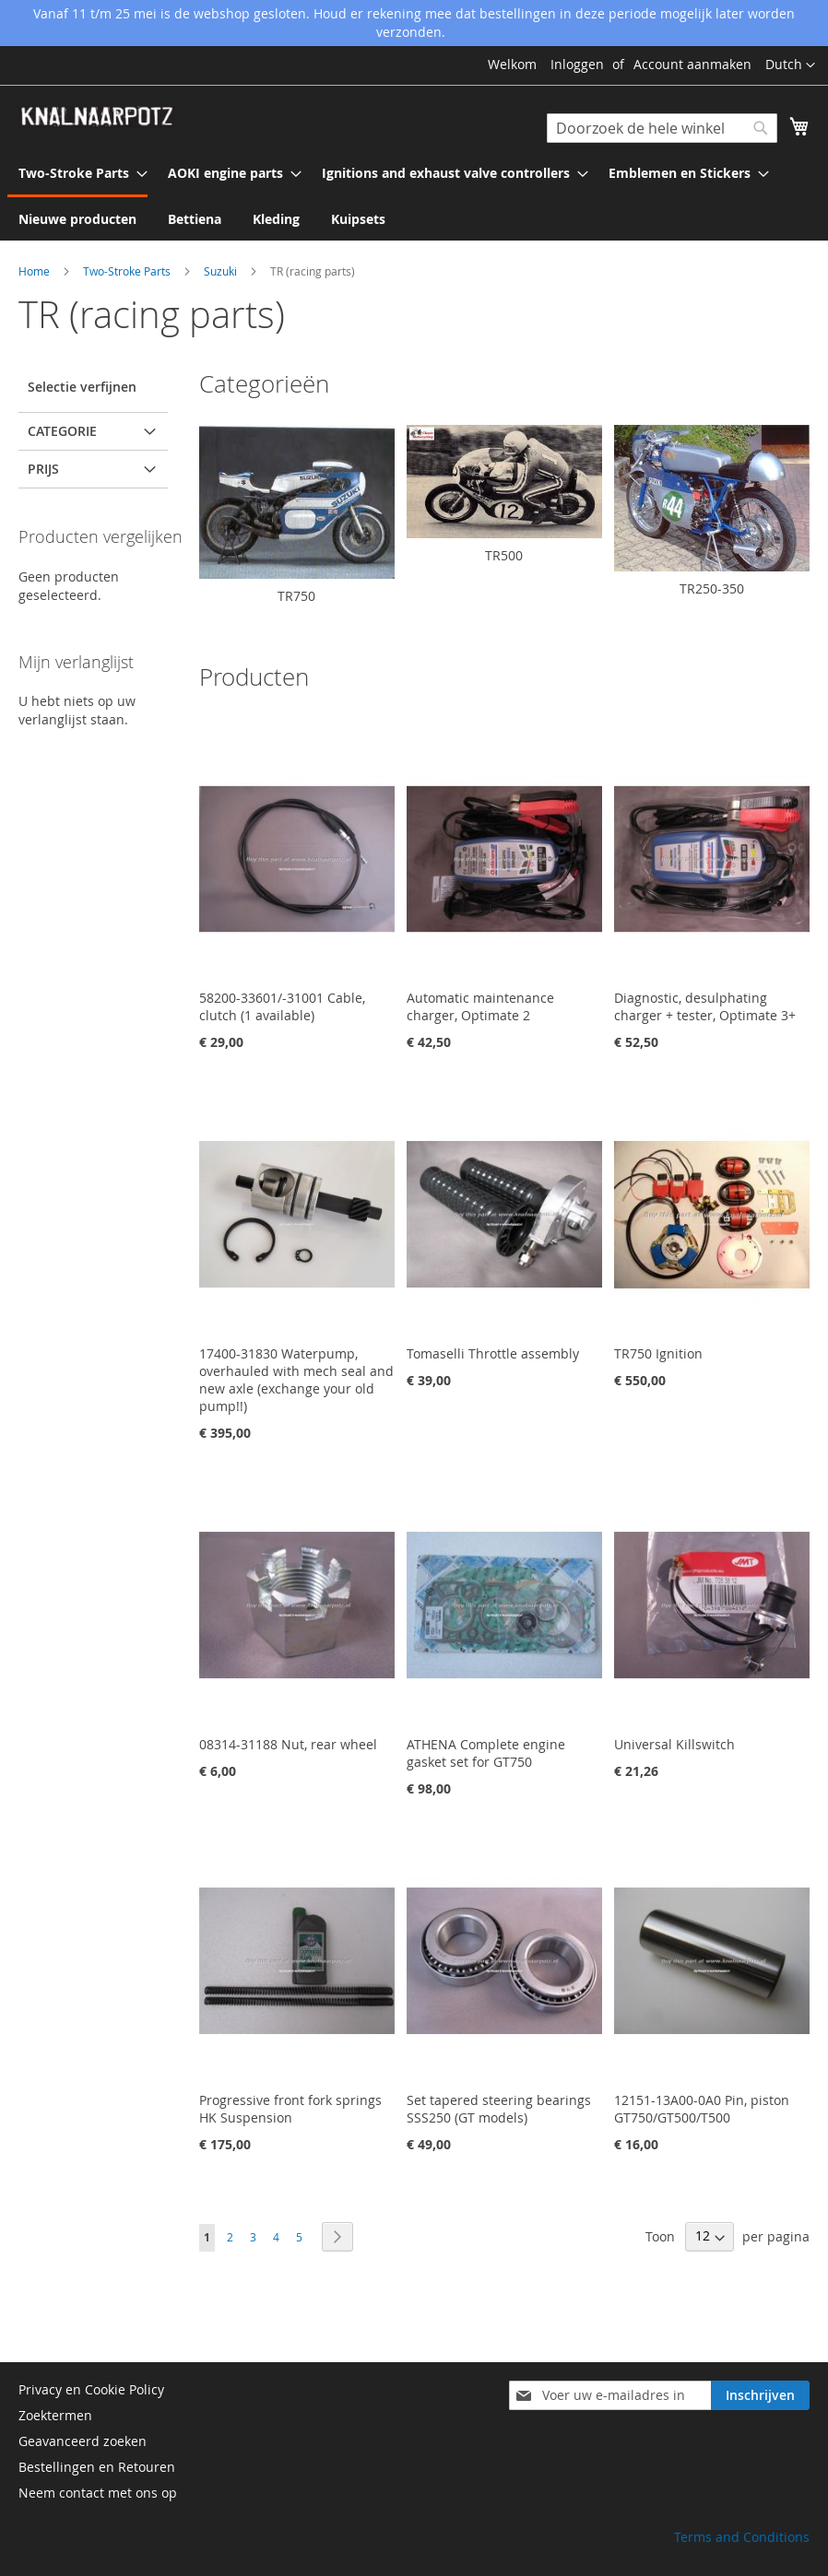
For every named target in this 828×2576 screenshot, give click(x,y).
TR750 (296, 596)
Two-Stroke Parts (128, 271)
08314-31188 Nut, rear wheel (288, 1744)
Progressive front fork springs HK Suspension (290, 2108)
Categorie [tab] (62, 431)
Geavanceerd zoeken (82, 2441)
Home (35, 271)
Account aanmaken (692, 64)
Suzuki (222, 271)
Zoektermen (55, 2415)
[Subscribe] (760, 2395)
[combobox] (662, 128)
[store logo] (96, 117)
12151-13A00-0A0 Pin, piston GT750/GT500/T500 (701, 2108)
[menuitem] (77, 174)
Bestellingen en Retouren (96, 2467)
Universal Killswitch (674, 1744)
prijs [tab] (43, 468)
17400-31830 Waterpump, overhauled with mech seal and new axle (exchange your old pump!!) (296, 1380)
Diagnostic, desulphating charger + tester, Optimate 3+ (705, 1006)
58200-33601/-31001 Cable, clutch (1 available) (282, 1006)
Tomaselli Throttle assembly (493, 1353)
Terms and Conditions (742, 2537)
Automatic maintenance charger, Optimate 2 (480, 1006)
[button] (790, 65)
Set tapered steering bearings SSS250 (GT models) (499, 2108)
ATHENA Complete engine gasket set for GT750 (486, 1752)
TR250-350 (712, 588)
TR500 (504, 555)
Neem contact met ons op (97, 2492)
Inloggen (577, 64)
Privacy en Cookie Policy (91, 2389)
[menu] (414, 196)
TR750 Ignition (658, 1353)
